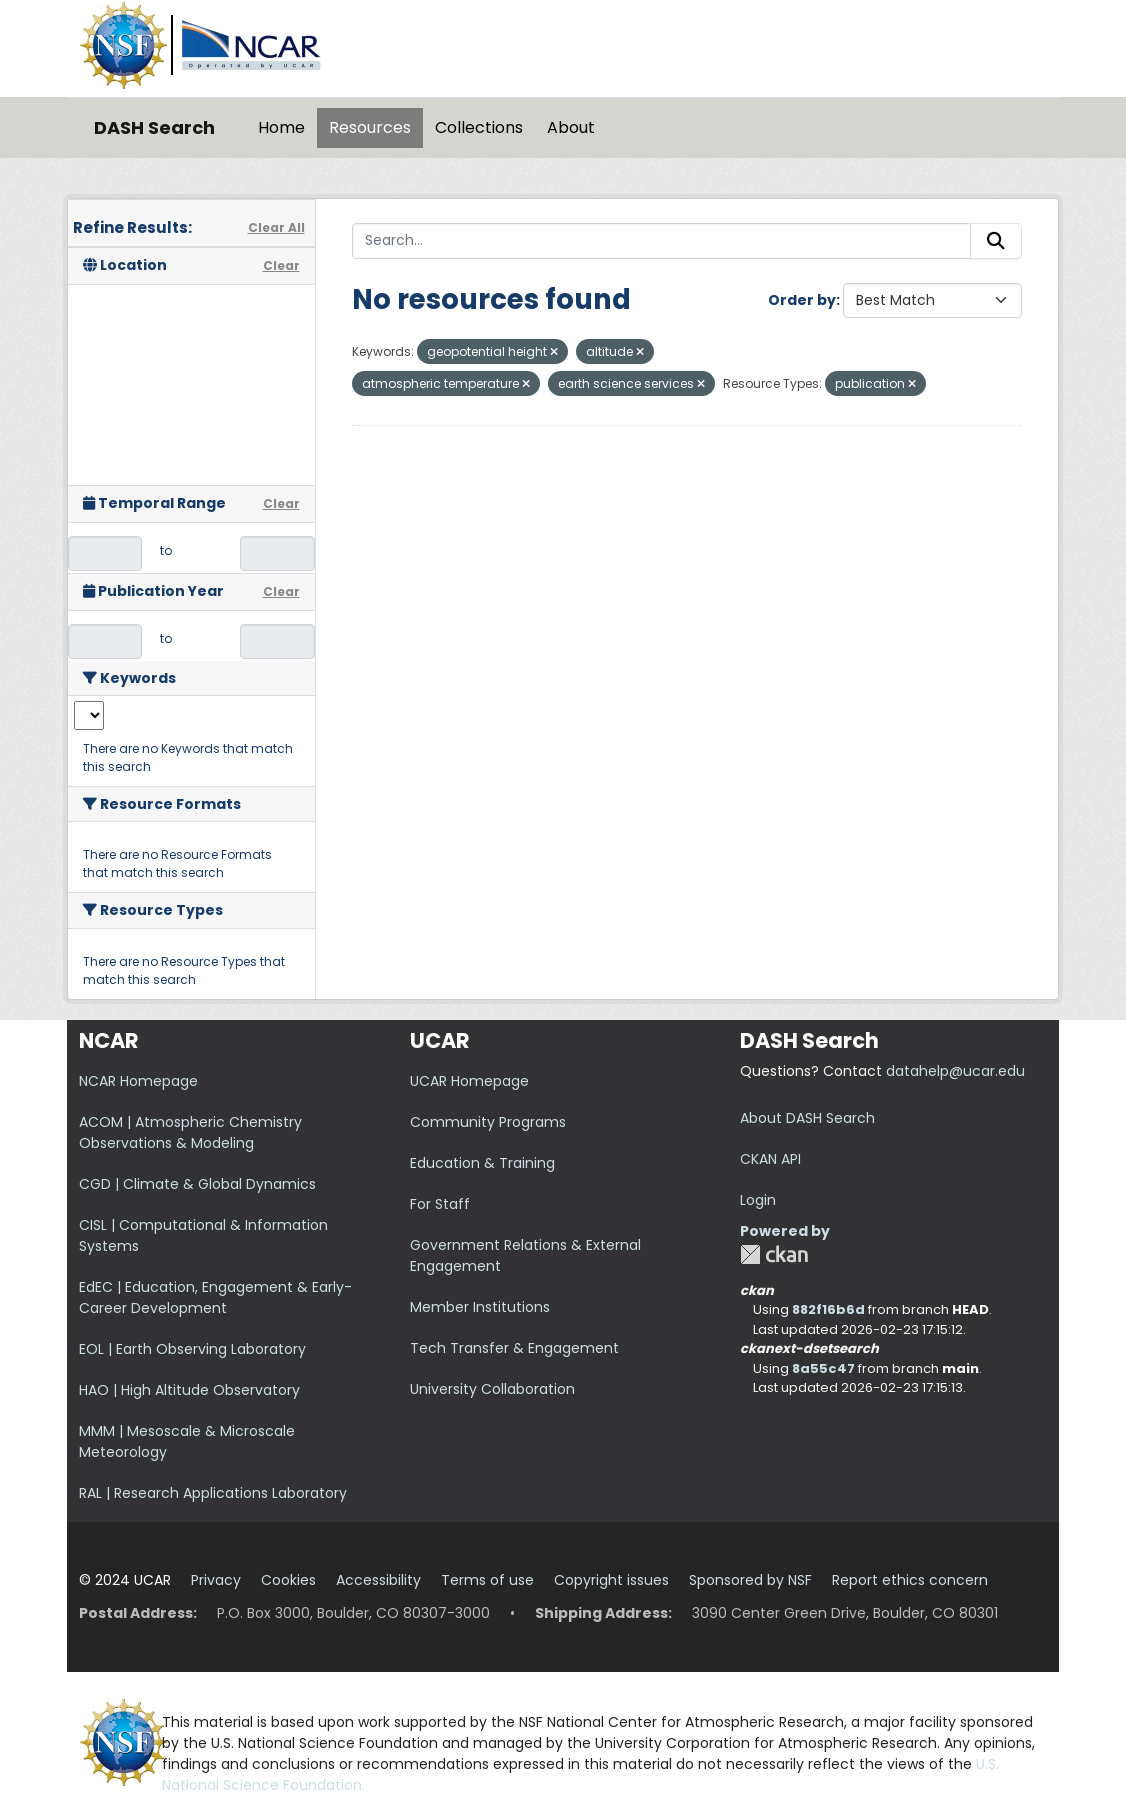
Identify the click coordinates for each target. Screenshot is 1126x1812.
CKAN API (770, 1159)
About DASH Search (807, 1118)
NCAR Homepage (138, 1081)
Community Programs (488, 1122)
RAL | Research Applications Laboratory (213, 1493)
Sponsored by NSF (750, 1580)
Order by (802, 300)
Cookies (288, 1580)
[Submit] (996, 241)
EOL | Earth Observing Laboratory (192, 1349)
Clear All (276, 227)
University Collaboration (492, 1389)
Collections (479, 127)
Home (281, 127)
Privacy (216, 1580)
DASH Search (154, 127)
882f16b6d (828, 1309)
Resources (370, 127)
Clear (281, 265)
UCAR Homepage (469, 1081)
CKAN (774, 1254)
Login (758, 1200)
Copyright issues (611, 1580)
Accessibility (378, 1580)
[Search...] (662, 241)
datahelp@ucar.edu (955, 1071)
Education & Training (482, 1163)
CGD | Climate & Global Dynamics (197, 1184)
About (571, 127)
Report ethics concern (910, 1580)
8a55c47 (823, 1368)
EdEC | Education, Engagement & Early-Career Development (215, 1297)
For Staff (440, 1204)
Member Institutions (480, 1307)
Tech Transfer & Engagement (514, 1348)
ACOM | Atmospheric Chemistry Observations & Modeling (190, 1132)
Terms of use (487, 1580)
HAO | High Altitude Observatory (189, 1390)
